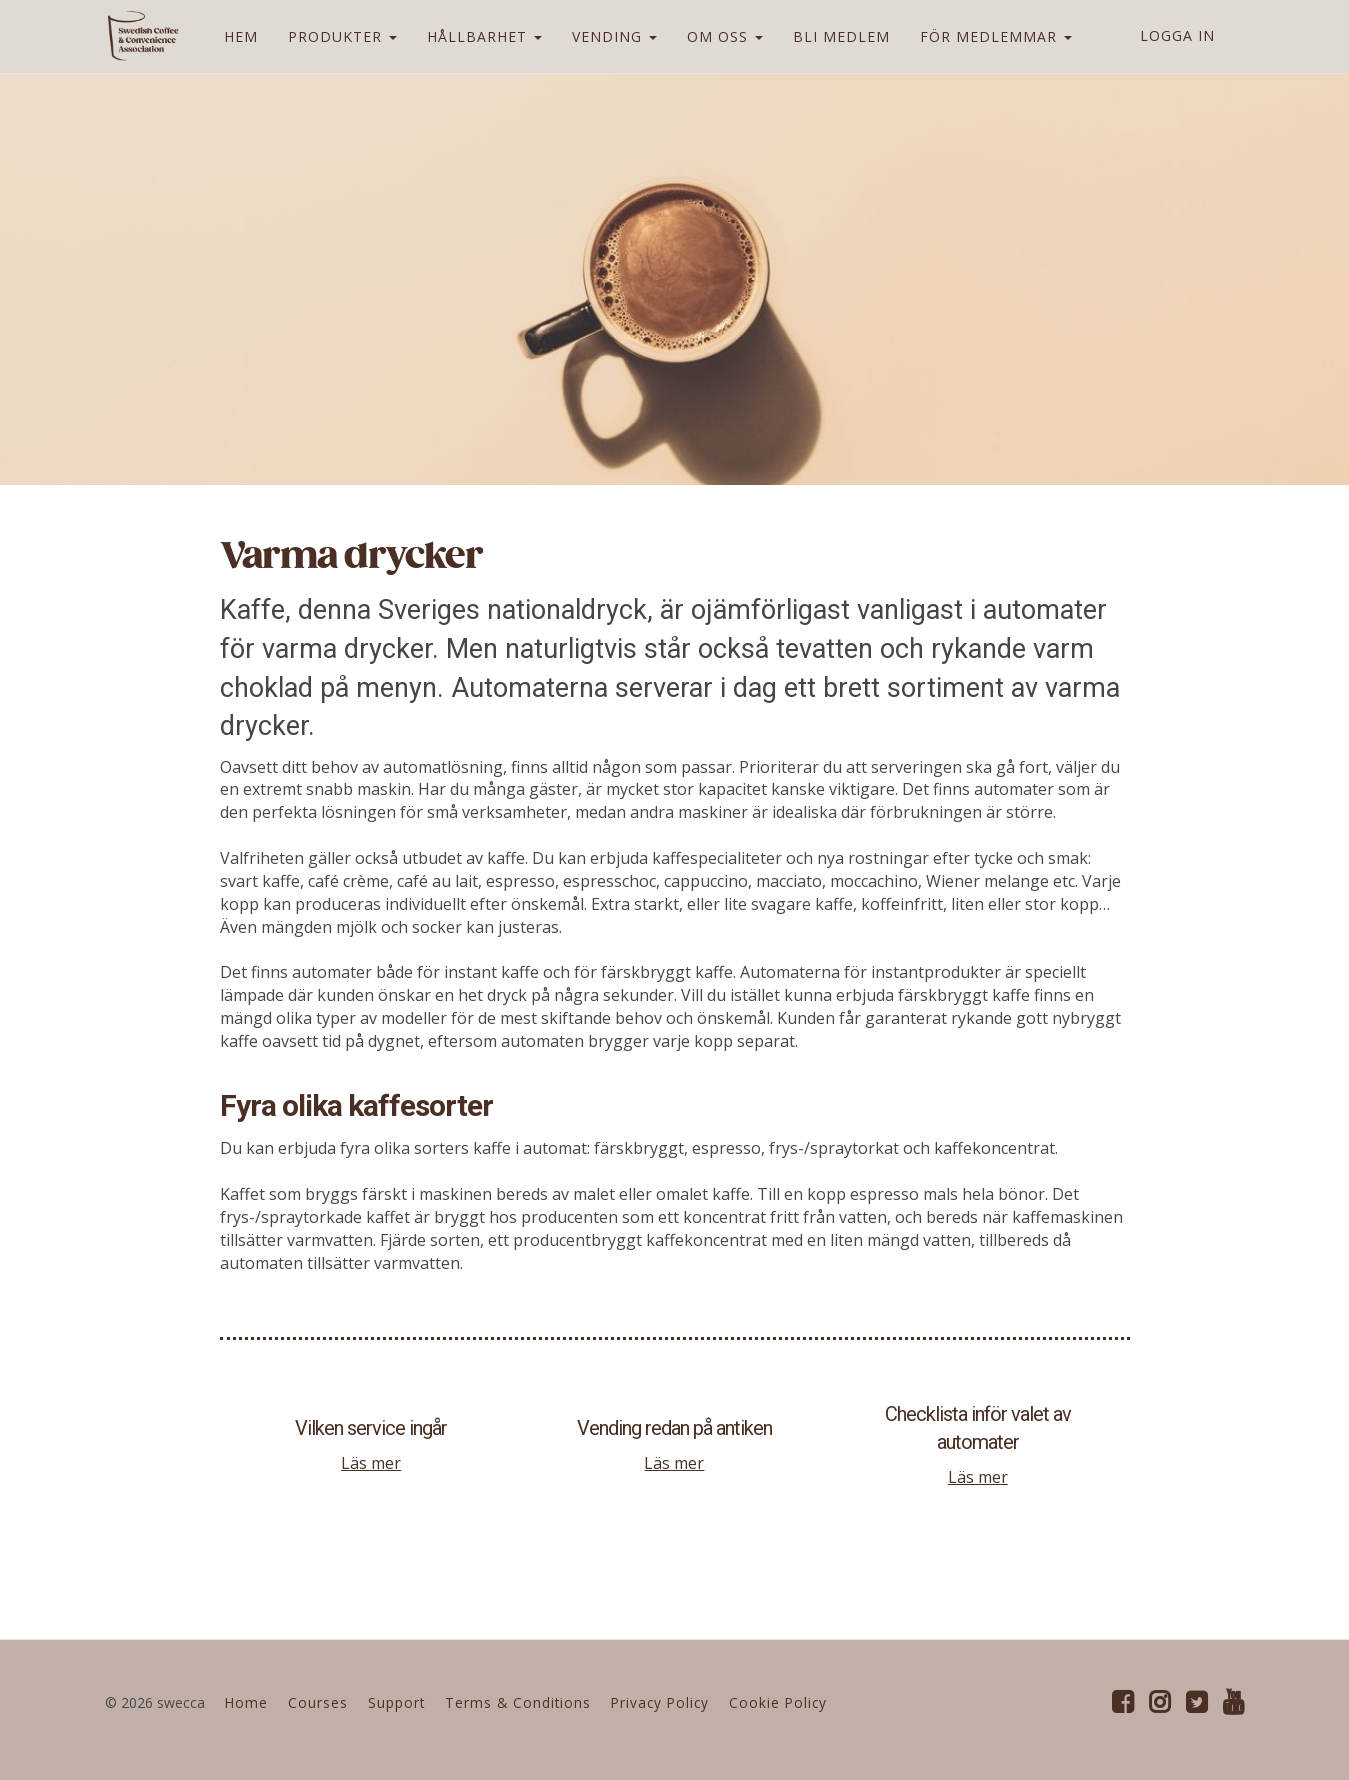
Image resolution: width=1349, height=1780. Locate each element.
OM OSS (722, 36)
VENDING (611, 36)
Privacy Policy (660, 1702)
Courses (318, 1702)
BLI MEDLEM (838, 36)
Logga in (1177, 35)
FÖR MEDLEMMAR (993, 36)
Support (396, 1702)
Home (246, 1702)
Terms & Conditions (518, 1702)
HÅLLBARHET (481, 36)
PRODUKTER (339, 36)
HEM (238, 36)
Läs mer (371, 1463)
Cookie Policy (778, 1702)
